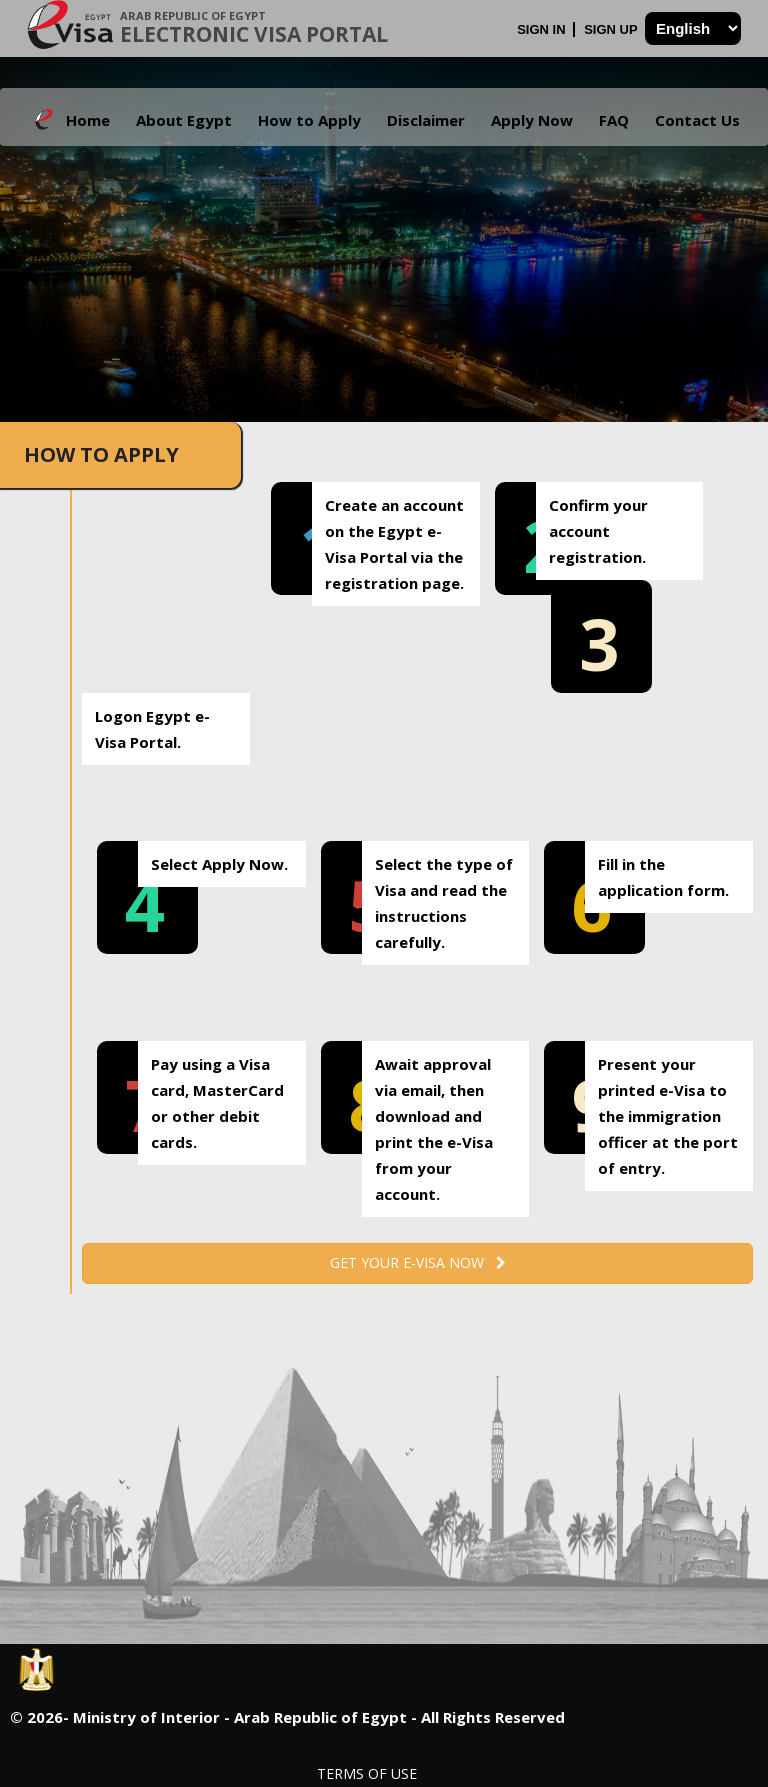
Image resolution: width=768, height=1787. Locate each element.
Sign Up (612, 29)
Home (88, 120)
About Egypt (184, 120)
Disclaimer (426, 120)
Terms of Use (367, 1773)
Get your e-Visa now (418, 1262)
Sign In (543, 29)
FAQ (614, 120)
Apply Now (532, 120)
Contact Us (697, 120)
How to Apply (309, 120)
